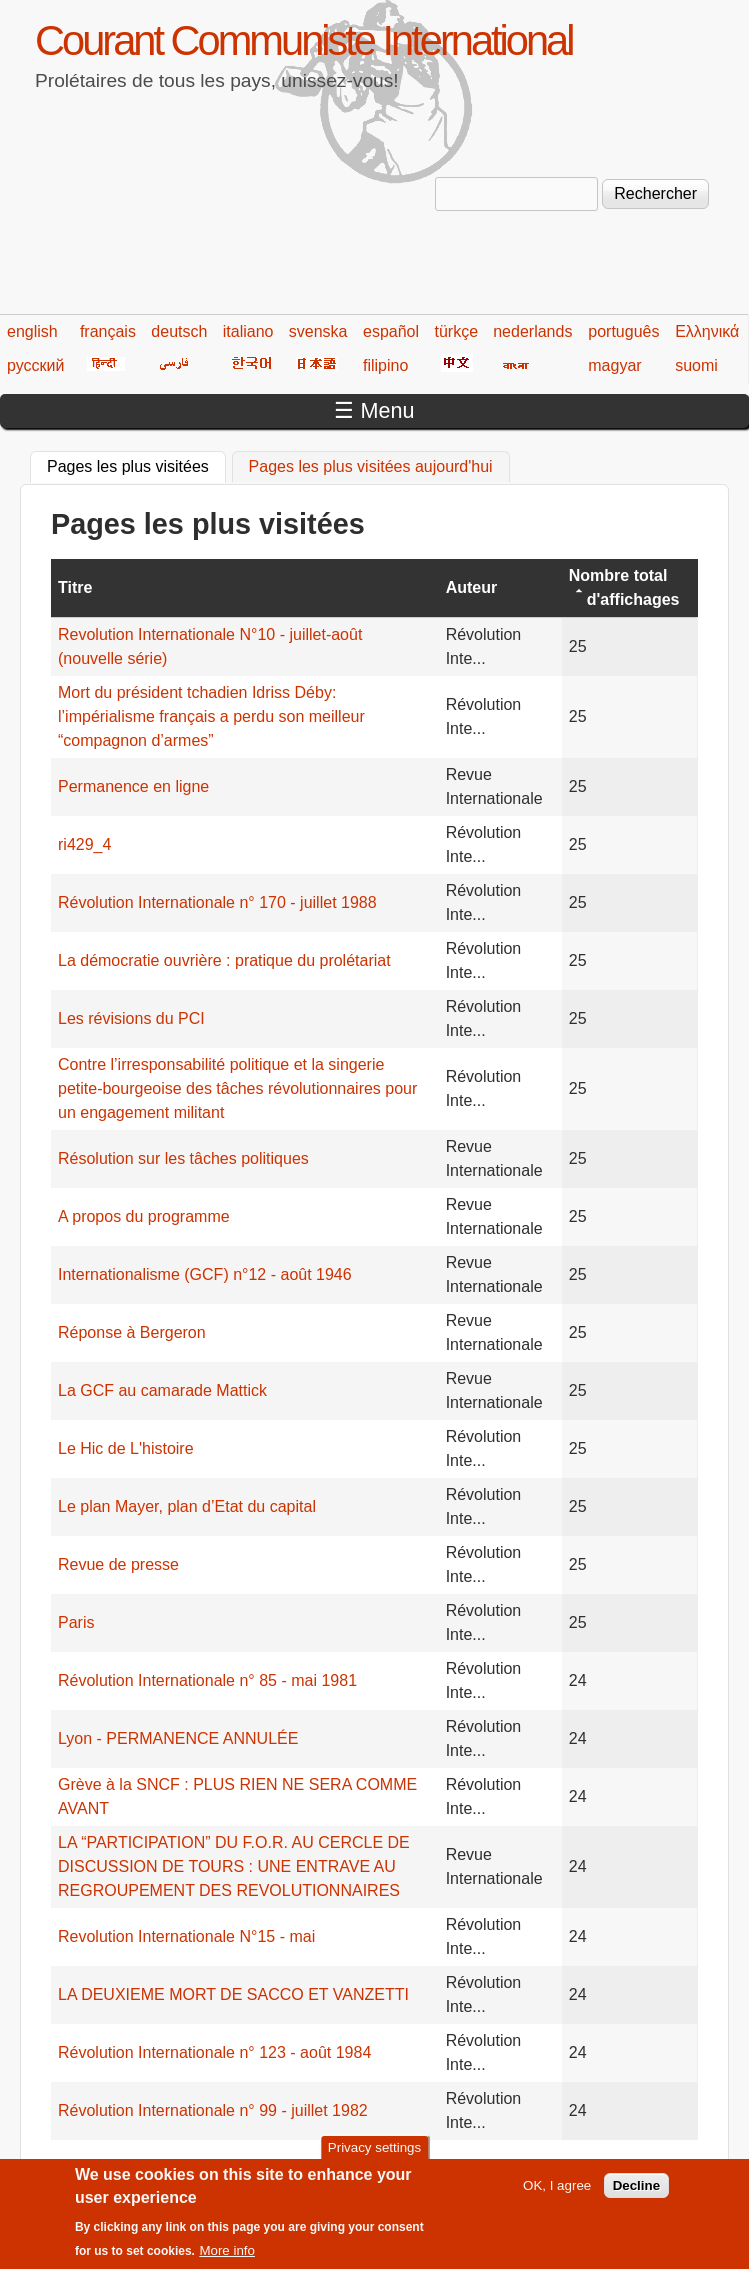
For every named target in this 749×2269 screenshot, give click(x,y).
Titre (75, 587)
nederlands (532, 331)
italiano (248, 331)
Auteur (472, 587)
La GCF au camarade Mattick (162, 1390)
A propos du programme (144, 1216)
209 (299, 2166)
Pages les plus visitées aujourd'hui (371, 466)
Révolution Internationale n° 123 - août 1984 (214, 2052)
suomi (696, 365)
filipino (385, 365)
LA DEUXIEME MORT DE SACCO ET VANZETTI (233, 1994)
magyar (614, 365)
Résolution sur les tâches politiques (183, 1158)
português (623, 331)
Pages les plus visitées (136, 464)
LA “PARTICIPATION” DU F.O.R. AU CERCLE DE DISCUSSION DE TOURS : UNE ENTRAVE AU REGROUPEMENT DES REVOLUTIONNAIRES (234, 1866)
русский (35, 365)
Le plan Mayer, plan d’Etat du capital (187, 1506)
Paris (76, 1622)
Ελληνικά (707, 331)
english (32, 331)
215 (531, 2166)
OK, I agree (557, 2194)
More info (227, 2260)
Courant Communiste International (303, 40)
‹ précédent (171, 2166)
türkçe (456, 331)
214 (493, 2166)
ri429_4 (84, 844)
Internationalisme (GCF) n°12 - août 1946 (205, 1274)
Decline (636, 2194)
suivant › (650, 2166)
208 (261, 2166)
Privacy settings (374, 2157)
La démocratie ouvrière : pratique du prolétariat (224, 960)
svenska (318, 331)
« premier (85, 2166)
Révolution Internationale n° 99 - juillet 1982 (213, 2110)
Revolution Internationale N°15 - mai (186, 1936)
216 (570, 2166)
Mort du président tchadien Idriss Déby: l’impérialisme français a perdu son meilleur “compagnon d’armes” (211, 716)
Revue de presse (118, 1564)
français (108, 331)
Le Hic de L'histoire (126, 1448)
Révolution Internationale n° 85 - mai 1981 (207, 1680)
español (391, 331)
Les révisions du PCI (131, 1018)
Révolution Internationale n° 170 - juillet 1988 (217, 902)
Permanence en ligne (133, 786)
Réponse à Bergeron (132, 1332)
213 (454, 2166)
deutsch (179, 331)
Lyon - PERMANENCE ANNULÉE (178, 1738)
